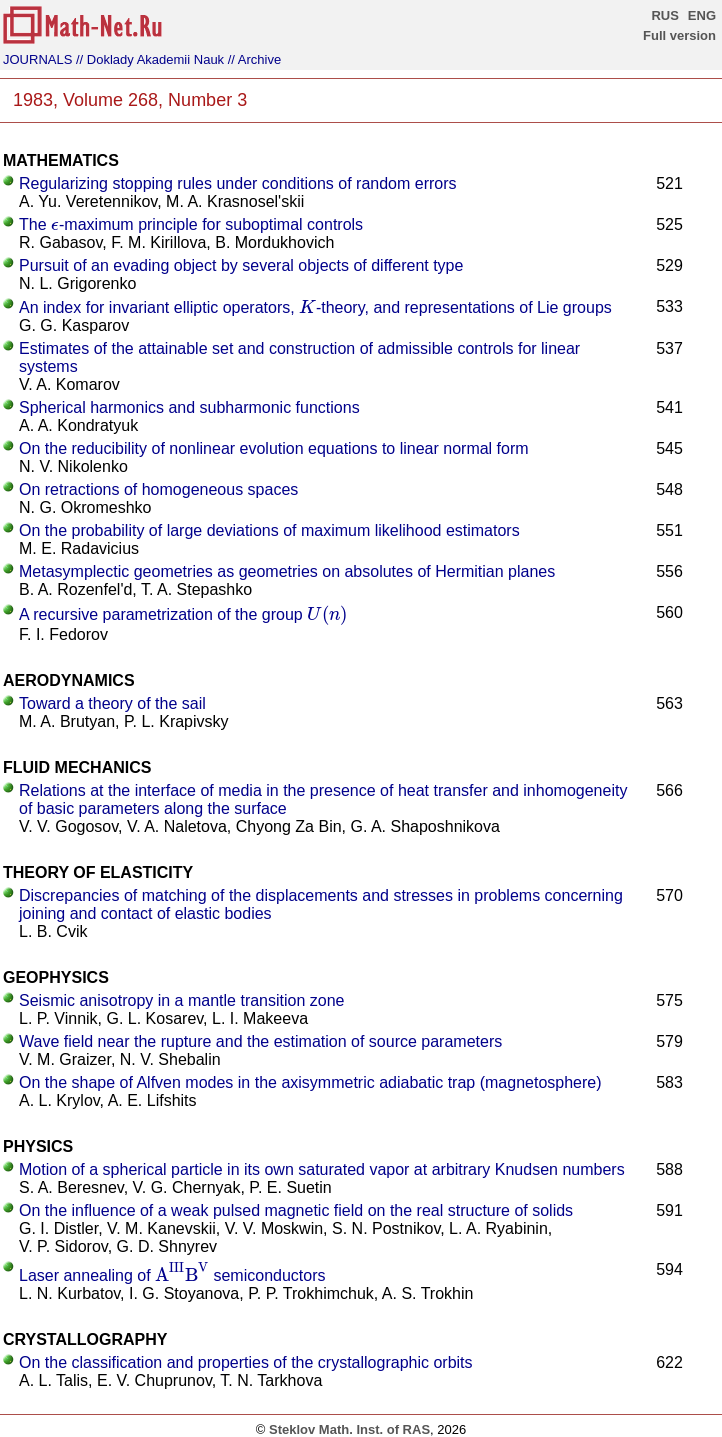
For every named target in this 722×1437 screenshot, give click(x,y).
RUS (664, 15)
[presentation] (55, 225)
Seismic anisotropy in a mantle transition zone (182, 1000)
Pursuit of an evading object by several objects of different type (241, 265)
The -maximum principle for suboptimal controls (191, 224)
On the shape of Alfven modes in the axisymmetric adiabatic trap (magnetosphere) (310, 1082)
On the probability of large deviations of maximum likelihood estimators (269, 530)
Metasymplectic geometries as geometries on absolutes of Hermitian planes (287, 571)
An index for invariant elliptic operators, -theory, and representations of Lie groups (315, 307)
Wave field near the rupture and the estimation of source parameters (260, 1041)
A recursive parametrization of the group (183, 614)
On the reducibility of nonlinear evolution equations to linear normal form (274, 448)
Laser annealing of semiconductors (172, 1275)
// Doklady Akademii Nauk (150, 59)
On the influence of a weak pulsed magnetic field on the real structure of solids (296, 1210)
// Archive (254, 59)
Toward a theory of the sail (112, 703)
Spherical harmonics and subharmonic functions (189, 407)
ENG (702, 15)
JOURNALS (37, 59)
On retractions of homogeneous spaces (158, 489)
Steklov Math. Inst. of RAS (349, 1429)
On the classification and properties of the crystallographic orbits (246, 1362)
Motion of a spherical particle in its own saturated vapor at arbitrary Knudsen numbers (322, 1169)
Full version (679, 35)
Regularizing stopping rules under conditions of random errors (238, 183)
